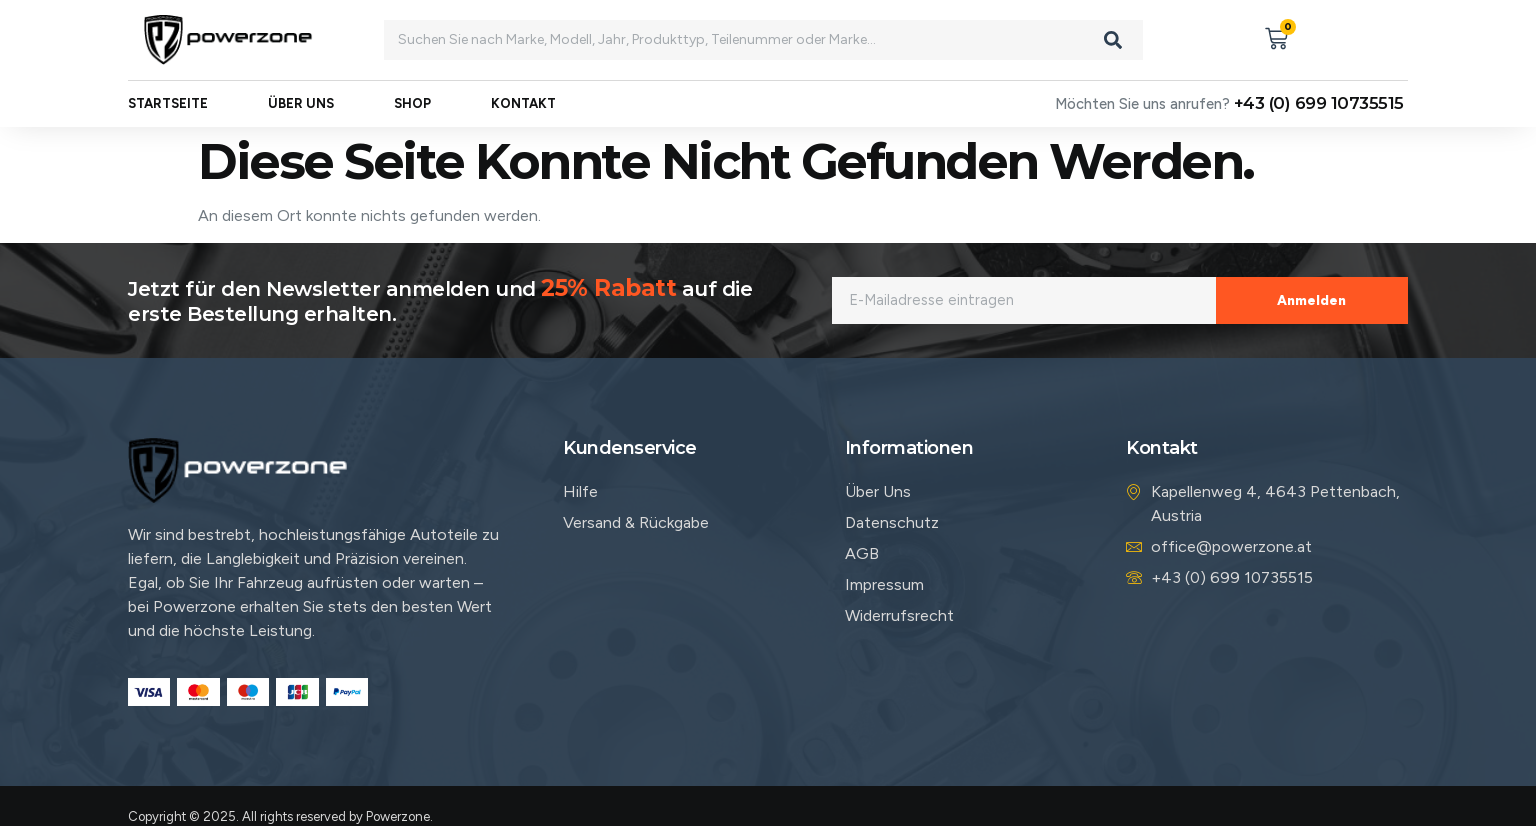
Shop (412, 104)
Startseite (168, 104)
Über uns (301, 104)
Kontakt (523, 104)
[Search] (1113, 40)
